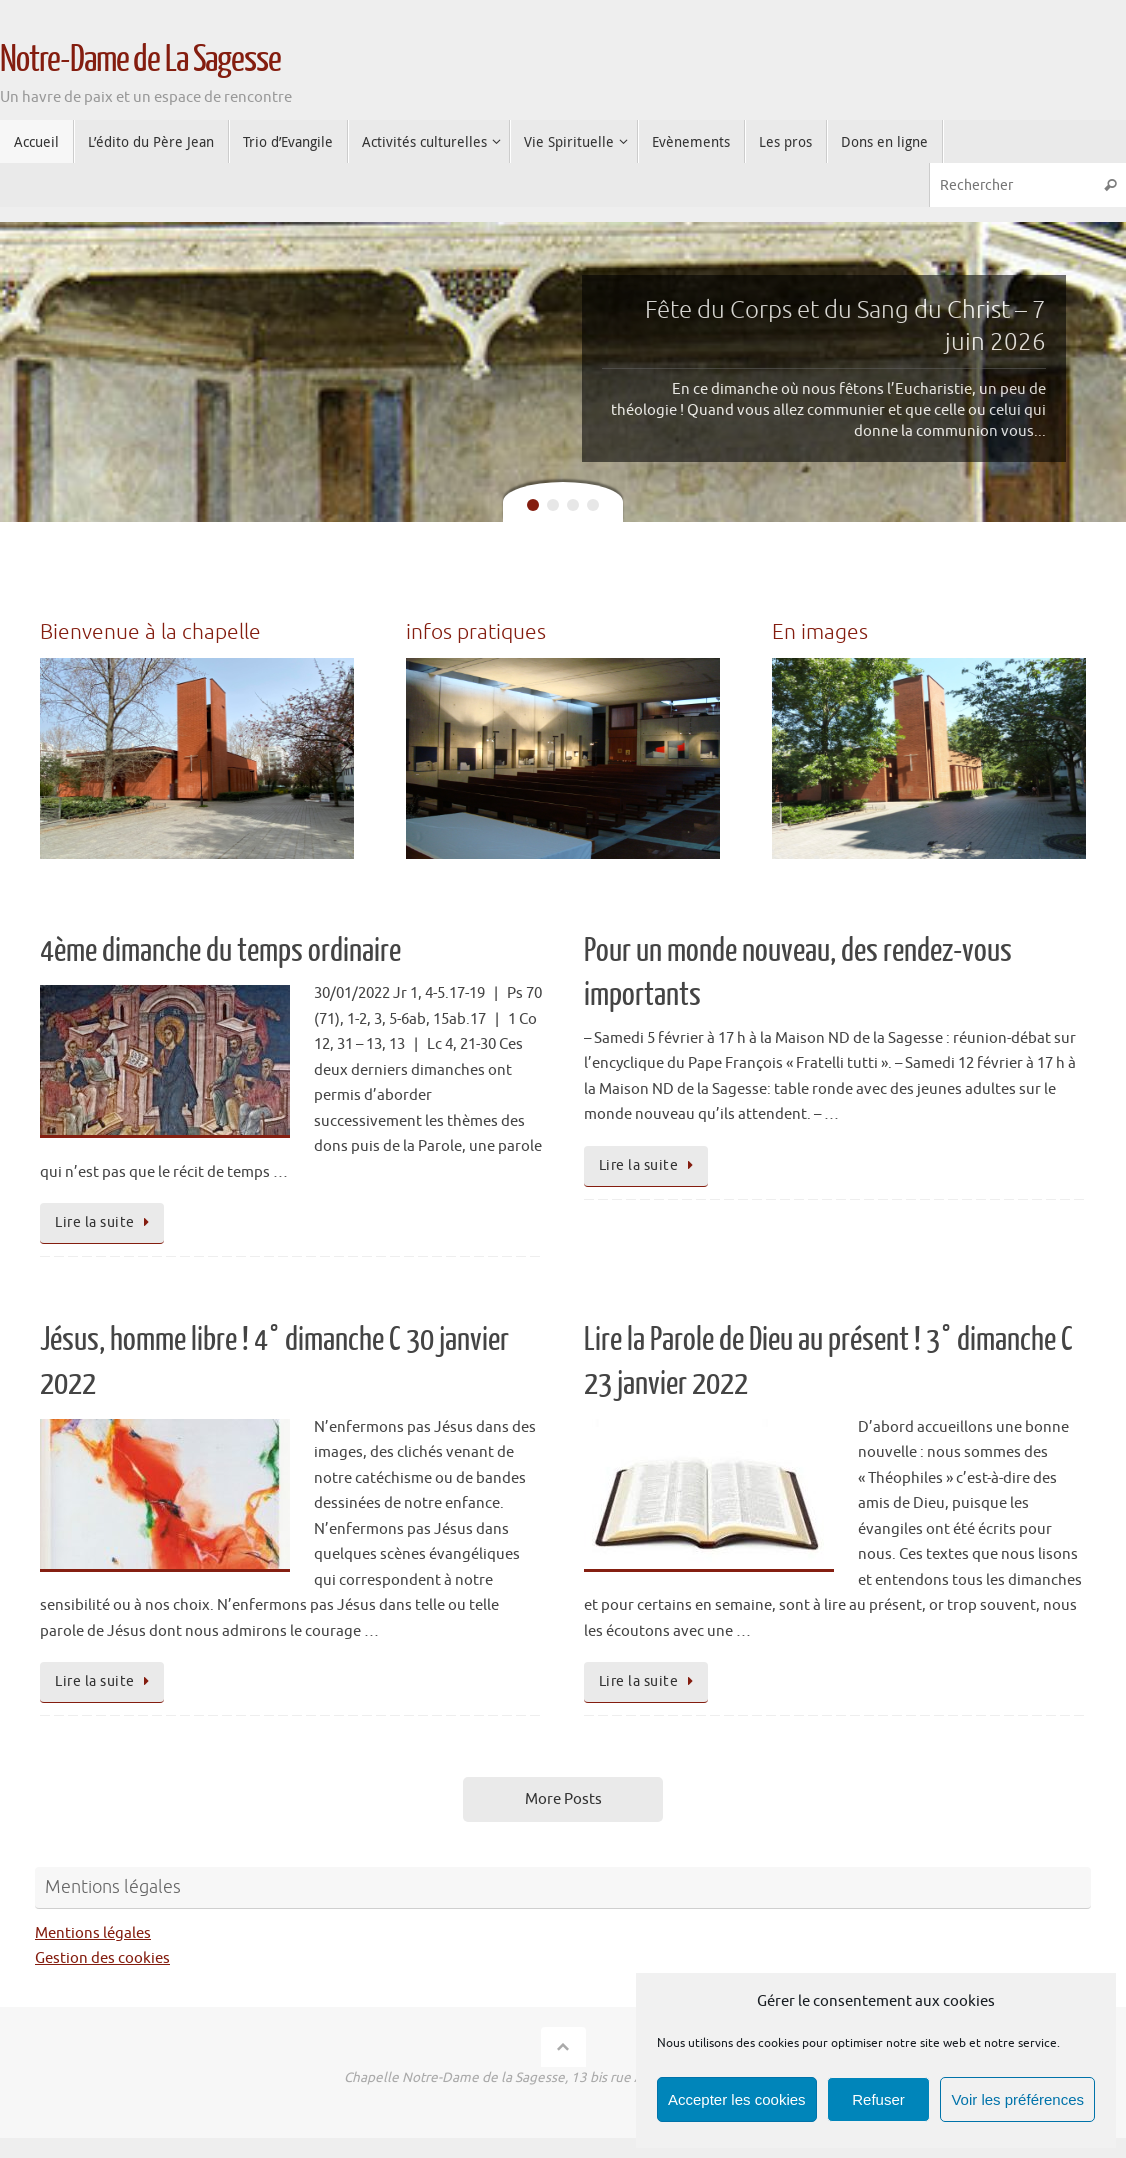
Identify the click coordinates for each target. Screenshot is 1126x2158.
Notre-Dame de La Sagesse (140, 60)
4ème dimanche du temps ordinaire (220, 951)
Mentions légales (93, 1933)
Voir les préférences (1017, 2099)
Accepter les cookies (737, 2099)
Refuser (878, 2099)
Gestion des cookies (102, 1958)
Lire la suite (105, 1222)
